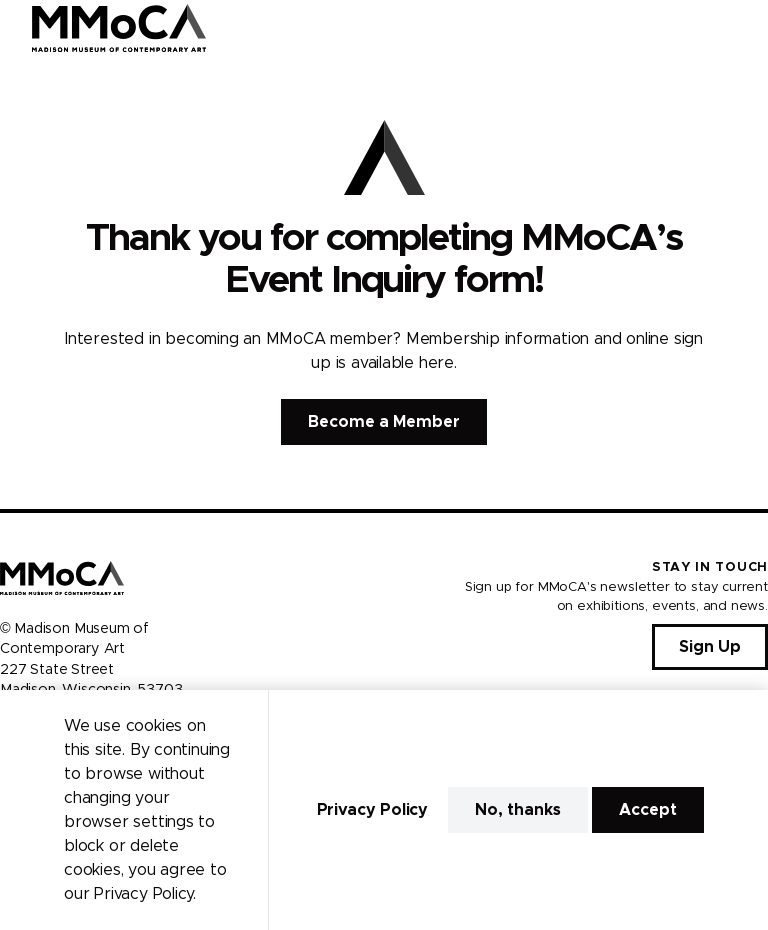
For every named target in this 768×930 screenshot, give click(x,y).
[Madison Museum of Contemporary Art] (119, 28)
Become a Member (384, 422)
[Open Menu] (741, 28)
